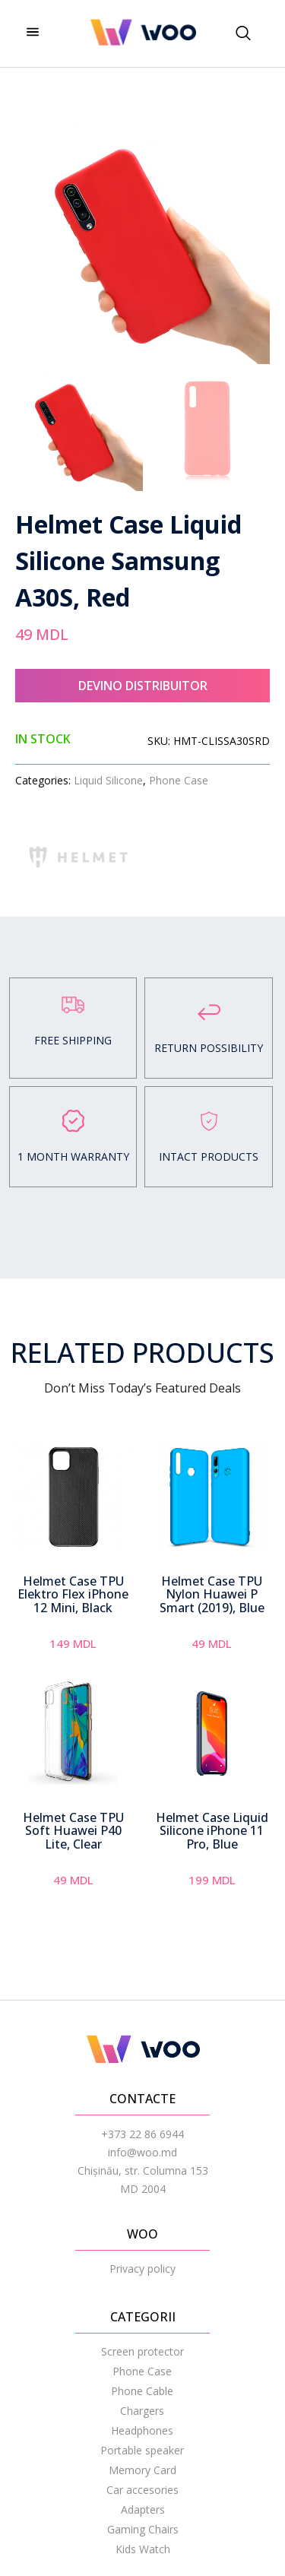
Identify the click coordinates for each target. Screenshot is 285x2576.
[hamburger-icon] (32, 33)
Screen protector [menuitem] (142, 2351)
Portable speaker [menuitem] (142, 2450)
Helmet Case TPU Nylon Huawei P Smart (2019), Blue (212, 1594)
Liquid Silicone (108, 780)
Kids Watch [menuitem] (143, 2549)
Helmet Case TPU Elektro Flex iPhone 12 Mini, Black (72, 1594)
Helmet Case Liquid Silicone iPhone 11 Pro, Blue (212, 1830)
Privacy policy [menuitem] (142, 2268)
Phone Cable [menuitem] (142, 2391)
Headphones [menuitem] (142, 2430)
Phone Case (178, 780)
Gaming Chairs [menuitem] (143, 2529)
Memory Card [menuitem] (142, 2470)
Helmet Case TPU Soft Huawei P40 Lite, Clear (73, 1830)
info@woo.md (142, 2152)
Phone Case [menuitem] (142, 2371)
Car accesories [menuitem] (142, 2490)
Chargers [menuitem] (142, 2410)
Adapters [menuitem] (143, 2509)
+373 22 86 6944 (142, 2134)
